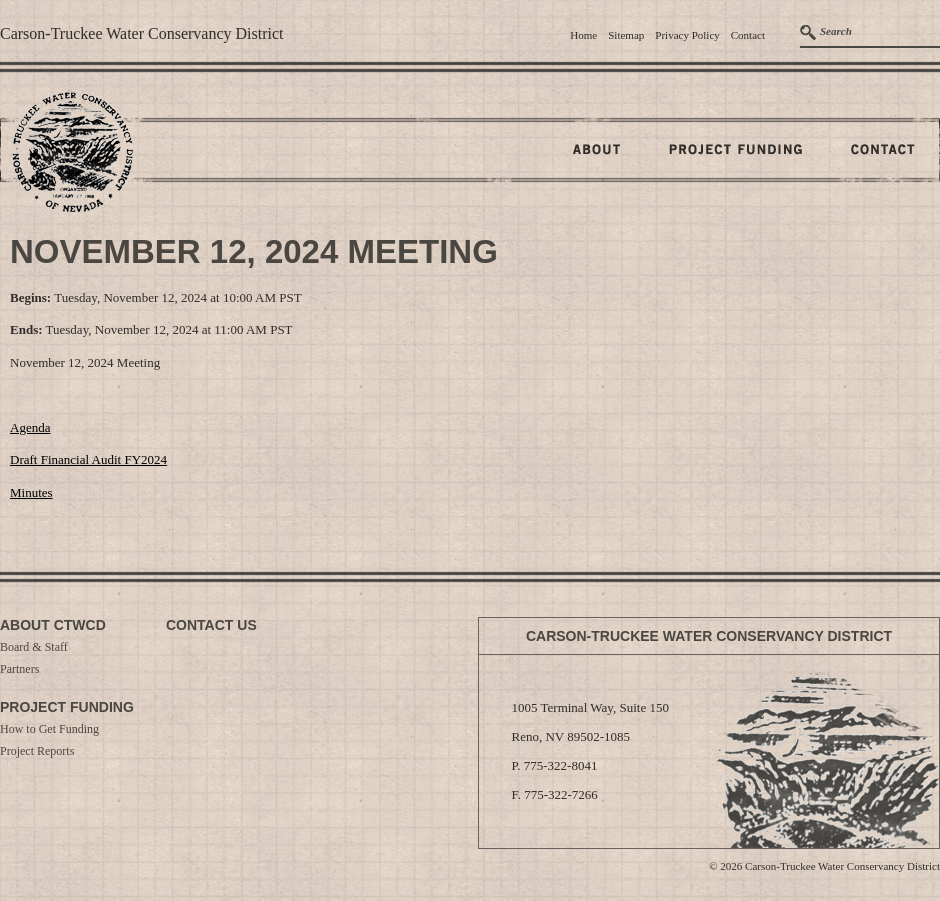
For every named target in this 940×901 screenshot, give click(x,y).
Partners (19, 669)
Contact (748, 35)
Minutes (31, 492)
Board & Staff (34, 647)
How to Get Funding (49, 729)
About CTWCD (53, 625)
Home (583, 35)
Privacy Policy (687, 35)
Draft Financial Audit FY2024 (88, 459)
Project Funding (67, 707)
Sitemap (626, 35)
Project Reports (37, 751)
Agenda (30, 427)
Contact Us (211, 625)
